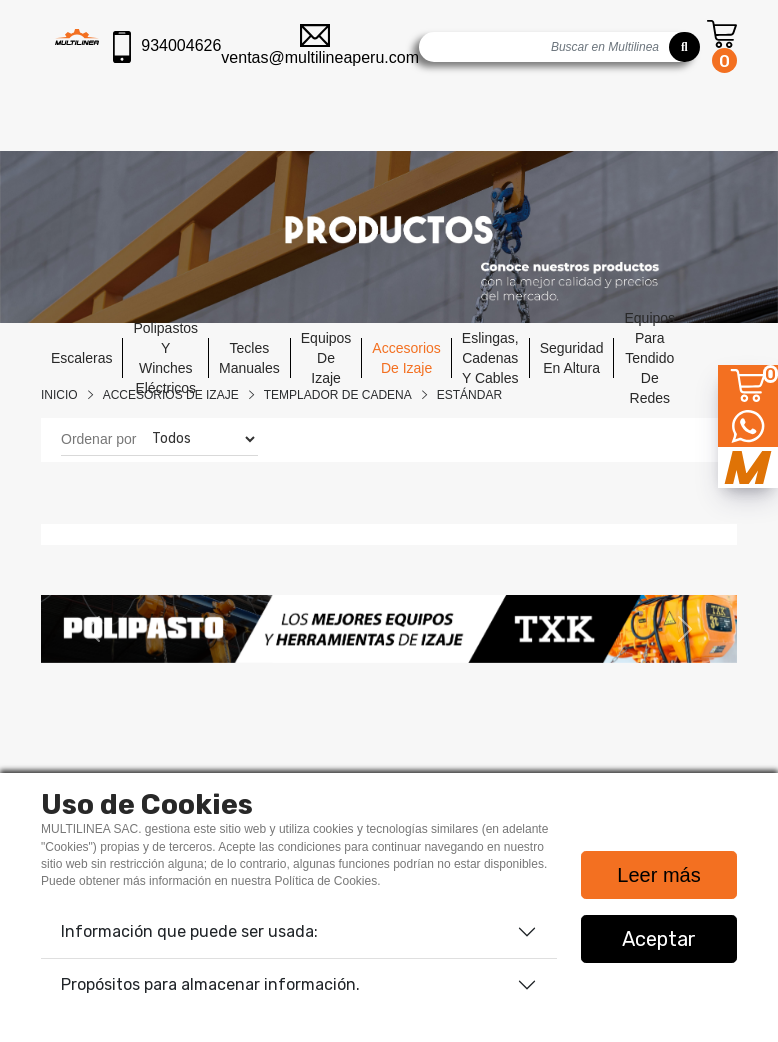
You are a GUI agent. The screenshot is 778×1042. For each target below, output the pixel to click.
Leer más (658, 875)
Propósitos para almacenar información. (210, 984)
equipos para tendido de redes (649, 358)
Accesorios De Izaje (171, 395)
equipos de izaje (326, 358)
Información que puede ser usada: (189, 931)
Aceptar (659, 939)
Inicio (59, 395)
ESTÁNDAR (469, 395)
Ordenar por (98, 439)
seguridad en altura (572, 358)
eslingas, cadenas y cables (490, 358)
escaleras (81, 358)
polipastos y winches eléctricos (165, 358)
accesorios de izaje (406, 358)
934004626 (167, 47)
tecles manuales (249, 358)
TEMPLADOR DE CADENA (338, 395)
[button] (93, 629)
